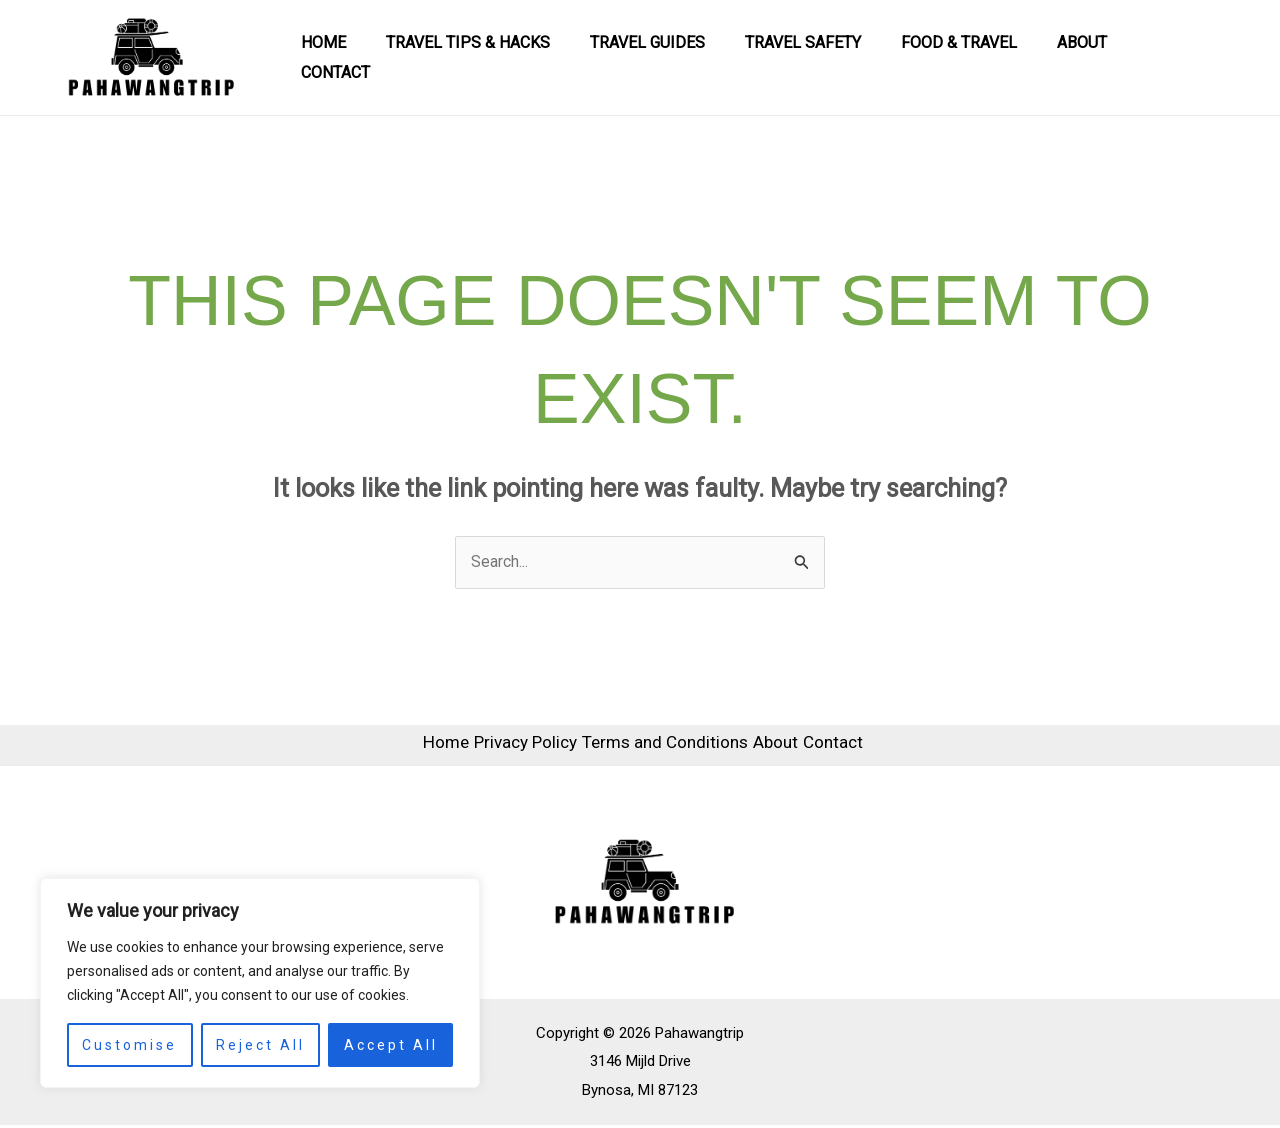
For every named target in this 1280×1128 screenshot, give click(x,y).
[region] (260, 983)
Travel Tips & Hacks (506, 57)
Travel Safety (825, 57)
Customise (129, 1045)
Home (369, 57)
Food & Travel (973, 57)
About (1088, 57)
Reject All (260, 1045)
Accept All (391, 1045)
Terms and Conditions (663, 746)
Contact (1179, 57)
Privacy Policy (509, 746)
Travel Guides (677, 57)
